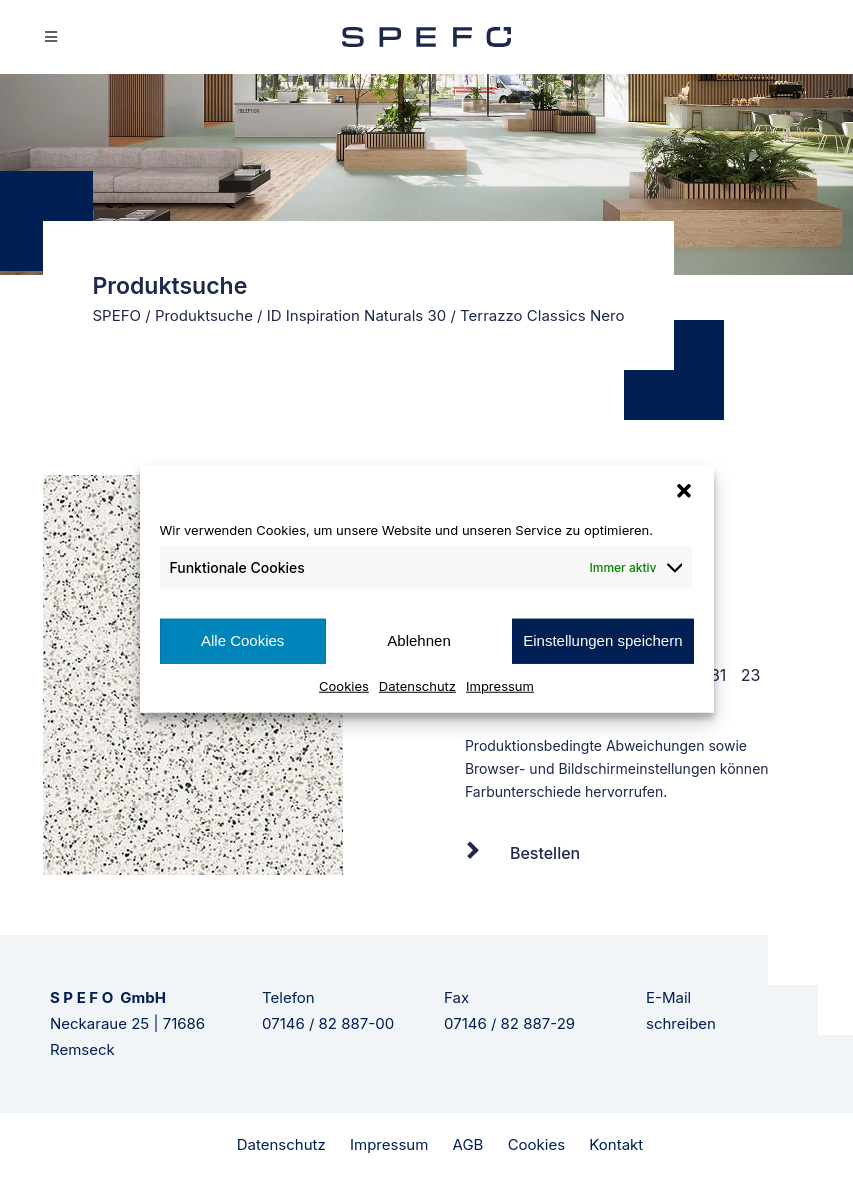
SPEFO (117, 315)
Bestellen (545, 853)
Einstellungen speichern (602, 640)
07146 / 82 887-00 (328, 1023)
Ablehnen (418, 640)
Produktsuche (204, 315)
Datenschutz (417, 685)
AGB (468, 1144)
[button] (684, 491)
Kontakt (616, 1144)
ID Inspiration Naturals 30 (356, 315)
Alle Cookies (242, 640)
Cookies (344, 685)
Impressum (500, 685)
